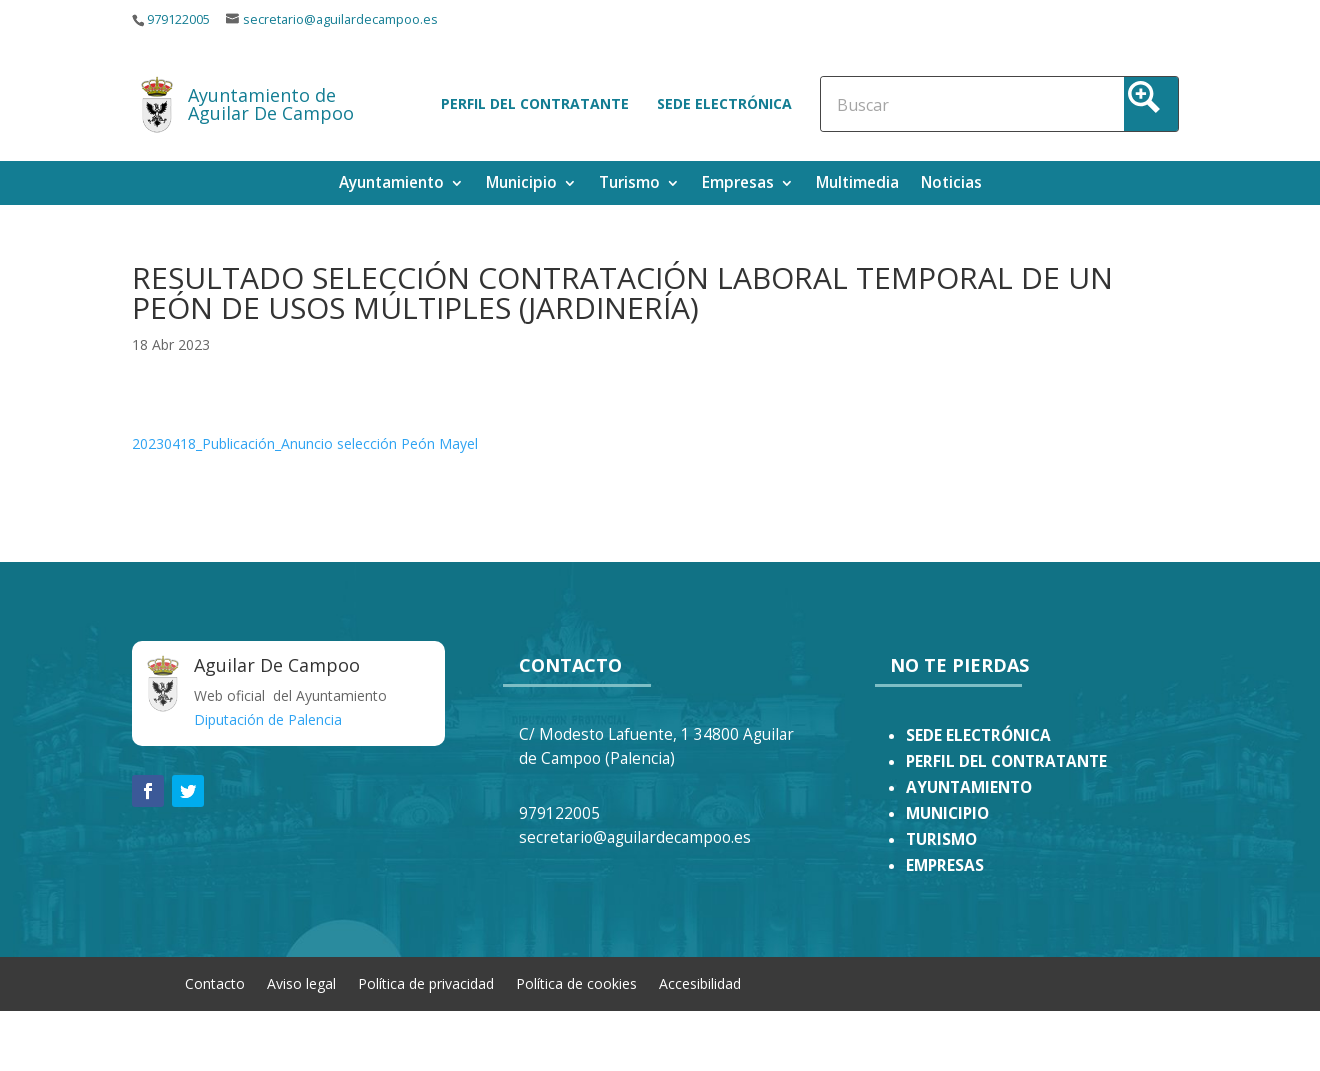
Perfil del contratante (535, 103)
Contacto (215, 982)
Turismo (629, 184)
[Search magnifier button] (1151, 104)
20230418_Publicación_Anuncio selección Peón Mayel (305, 443)
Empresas (738, 184)
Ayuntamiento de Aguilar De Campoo (271, 104)
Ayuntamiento (391, 184)
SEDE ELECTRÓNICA (978, 735)
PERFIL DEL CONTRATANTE (1006, 761)
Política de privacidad (426, 982)
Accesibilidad (700, 982)
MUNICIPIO (947, 813)
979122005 (178, 19)
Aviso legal (301, 982)
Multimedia (857, 184)
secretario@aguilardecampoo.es (340, 19)
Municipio (521, 184)
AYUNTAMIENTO (969, 787)
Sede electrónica (724, 103)
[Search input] (924, 104)
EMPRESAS (945, 865)
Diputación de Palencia (268, 719)
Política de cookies (576, 982)
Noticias (951, 184)
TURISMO (941, 839)
